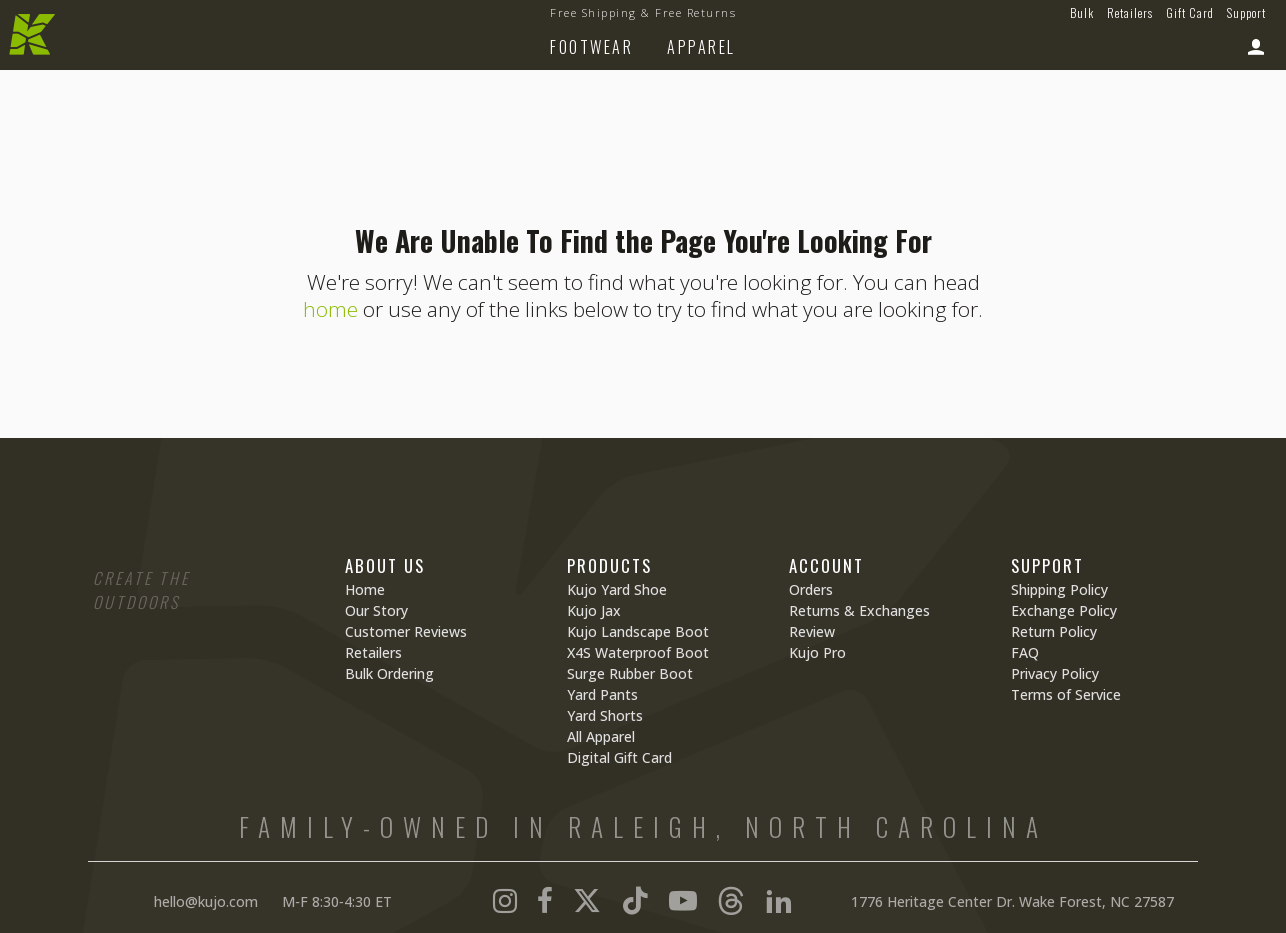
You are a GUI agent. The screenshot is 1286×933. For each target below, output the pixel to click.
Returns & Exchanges (859, 610)
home (330, 309)
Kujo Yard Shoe (617, 589)
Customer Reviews (406, 631)
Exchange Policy (1064, 610)
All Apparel (601, 736)
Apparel (701, 47)
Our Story (376, 610)
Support (1246, 12)
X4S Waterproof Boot (638, 652)
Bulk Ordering (389, 673)
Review (812, 631)
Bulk (1082, 12)
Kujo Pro (817, 652)
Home (365, 589)
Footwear (591, 47)
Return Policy (1054, 631)
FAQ (1025, 652)
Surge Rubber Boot (630, 673)
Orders (811, 589)
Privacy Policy (1055, 673)
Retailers (1130, 12)
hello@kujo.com (206, 901)
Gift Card (1190, 12)
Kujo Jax (594, 610)
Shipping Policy (1059, 589)
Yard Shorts (605, 715)
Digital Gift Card (619, 757)
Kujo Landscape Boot (638, 631)
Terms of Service (1066, 694)
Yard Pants (602, 694)
